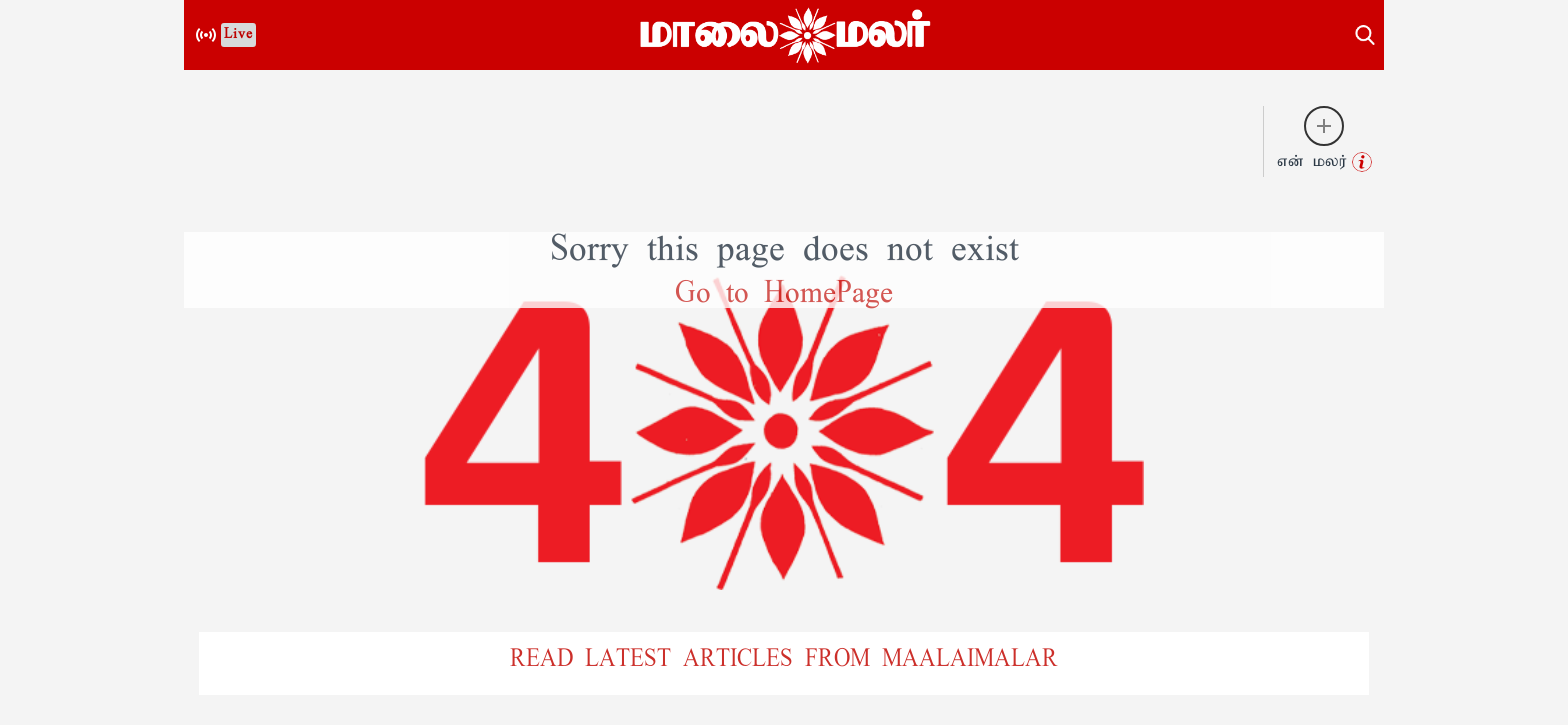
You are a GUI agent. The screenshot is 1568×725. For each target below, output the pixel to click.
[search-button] (1365, 32)
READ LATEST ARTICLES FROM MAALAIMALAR (784, 660)
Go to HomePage (784, 294)
